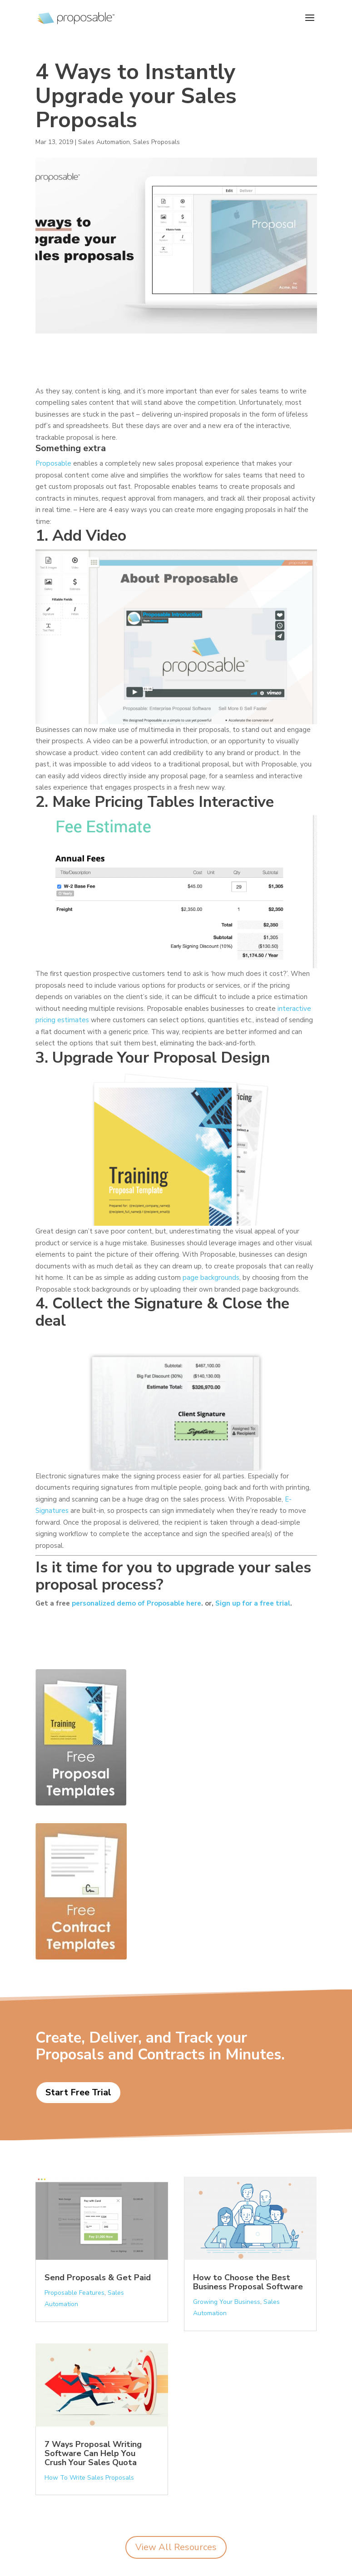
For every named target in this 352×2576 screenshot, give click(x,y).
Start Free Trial (78, 2092)
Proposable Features (74, 2292)
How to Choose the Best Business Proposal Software (248, 2282)
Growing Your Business (226, 2302)
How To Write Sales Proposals (89, 2477)
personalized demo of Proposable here (136, 1603)
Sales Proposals (156, 142)
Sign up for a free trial (252, 1603)
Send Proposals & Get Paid (98, 2277)
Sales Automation (104, 142)
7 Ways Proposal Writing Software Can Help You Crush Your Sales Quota (93, 2453)
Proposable (53, 463)
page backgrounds (211, 1277)
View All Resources (176, 2547)
